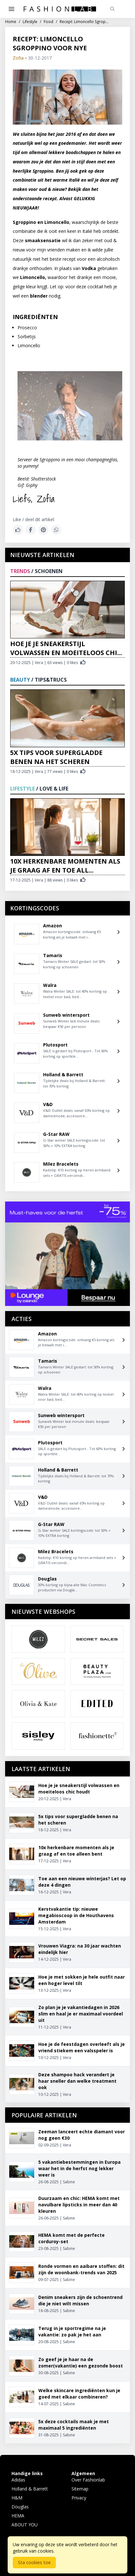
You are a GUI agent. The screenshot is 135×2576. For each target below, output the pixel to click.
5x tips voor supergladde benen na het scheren (56, 757)
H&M (16, 2498)
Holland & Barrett (29, 2489)
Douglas (20, 2507)
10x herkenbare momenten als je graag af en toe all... (65, 865)
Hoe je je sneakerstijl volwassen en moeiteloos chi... (66, 648)
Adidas (18, 2480)
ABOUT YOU (24, 2525)
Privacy (78, 2498)
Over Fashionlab (88, 2480)
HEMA (17, 2516)
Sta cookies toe (34, 2562)
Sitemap (79, 2489)
